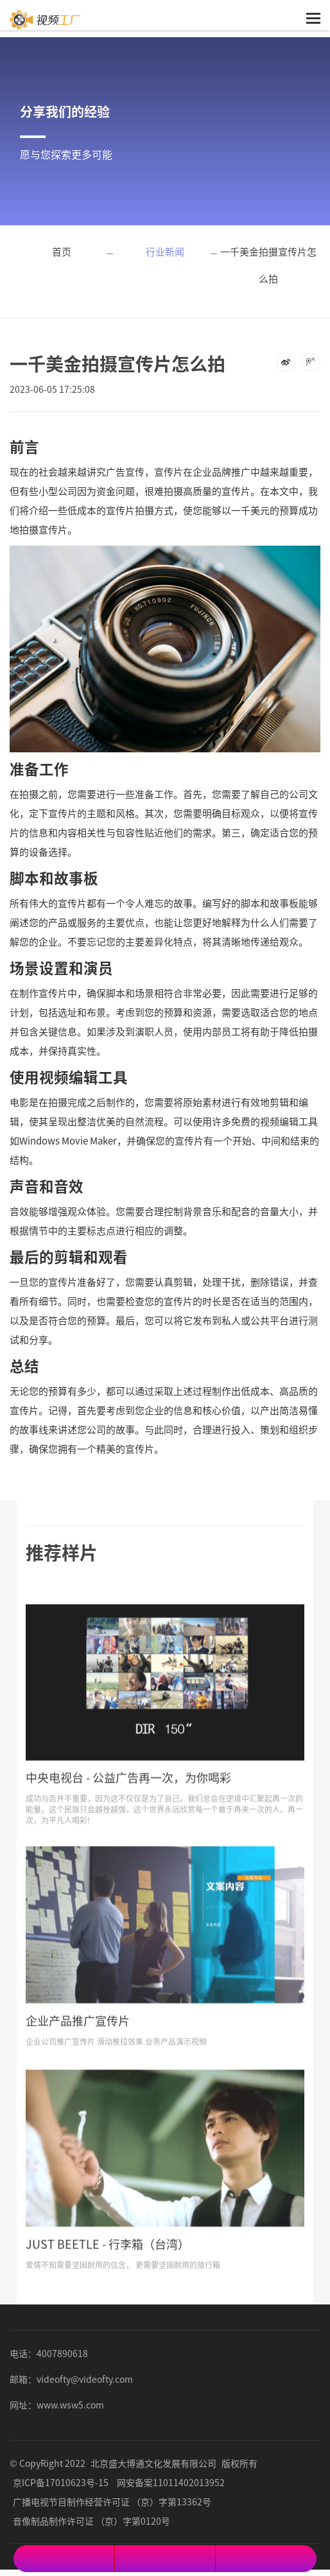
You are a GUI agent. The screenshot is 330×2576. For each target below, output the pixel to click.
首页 (61, 251)
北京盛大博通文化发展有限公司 (153, 2463)
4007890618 (62, 2353)
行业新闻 (165, 251)
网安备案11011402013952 (171, 2482)
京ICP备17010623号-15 (61, 2482)
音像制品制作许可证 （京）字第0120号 (91, 2520)
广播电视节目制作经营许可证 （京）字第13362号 (112, 2501)
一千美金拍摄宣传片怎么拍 (268, 265)
